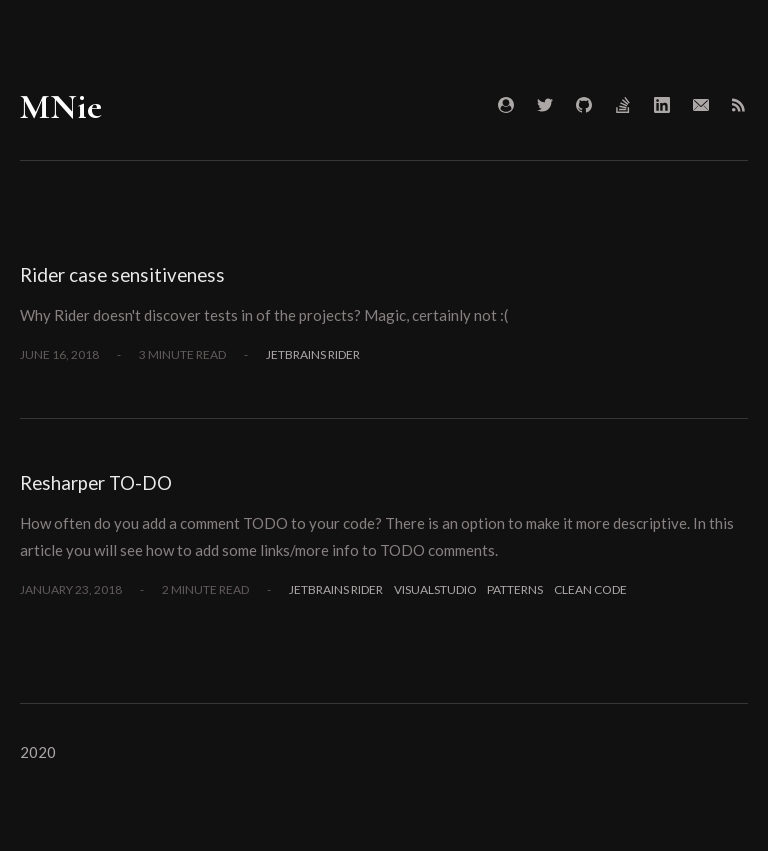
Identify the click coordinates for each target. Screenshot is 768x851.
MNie (61, 106)
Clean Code (590, 589)
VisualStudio (435, 589)
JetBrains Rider (313, 354)
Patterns (515, 589)
